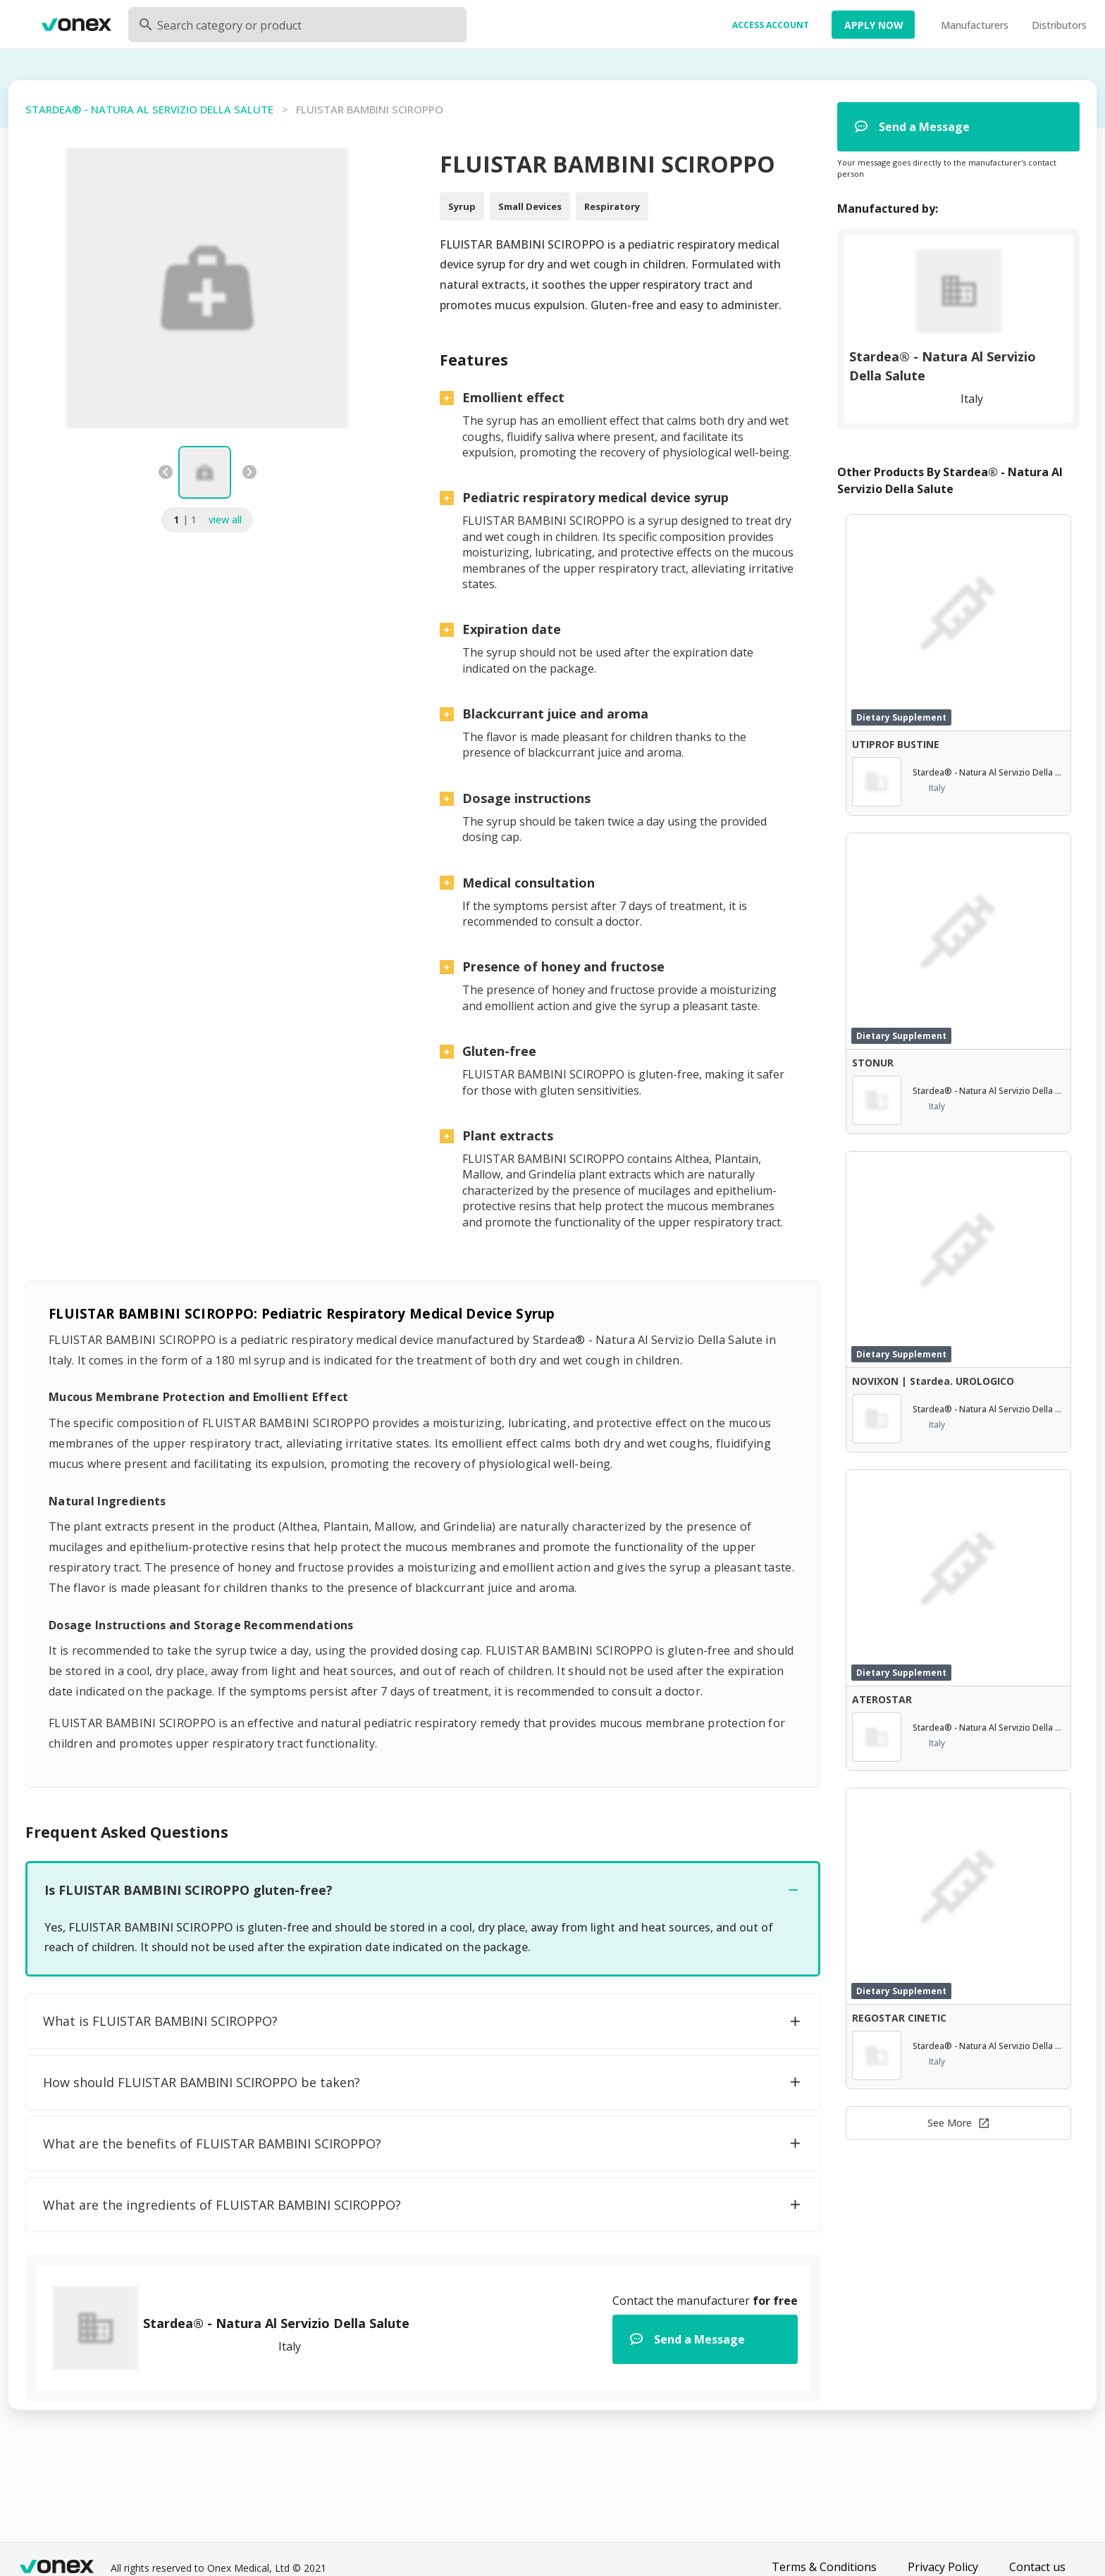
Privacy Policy (943, 2567)
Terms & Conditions (824, 2567)
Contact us (1037, 2567)
